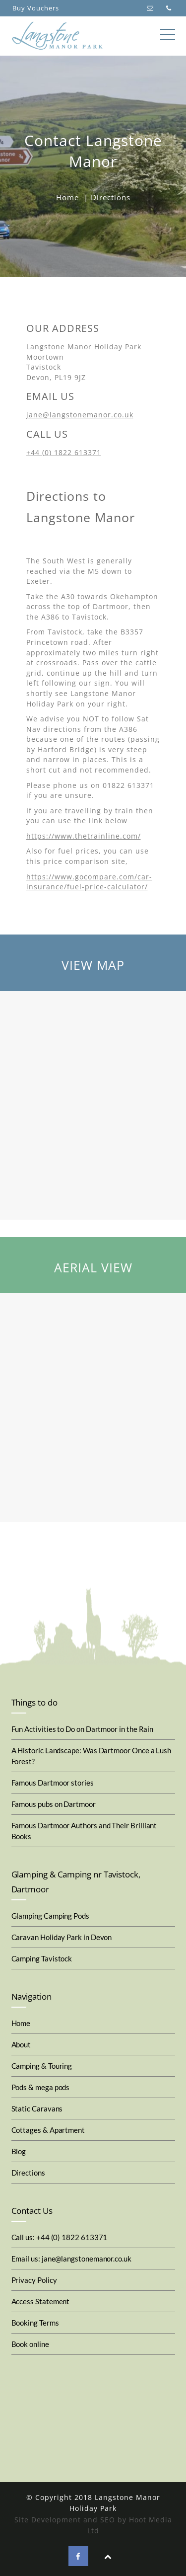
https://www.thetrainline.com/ (83, 836)
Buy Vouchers (35, 8)
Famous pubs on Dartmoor (53, 1803)
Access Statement (40, 2301)
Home (67, 197)
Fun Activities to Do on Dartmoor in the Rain (82, 1728)
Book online (30, 2344)
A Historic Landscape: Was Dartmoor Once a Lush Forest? (91, 1756)
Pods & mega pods (40, 2087)
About (21, 2044)
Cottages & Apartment (48, 2129)
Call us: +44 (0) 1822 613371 (59, 2237)
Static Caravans (37, 2108)
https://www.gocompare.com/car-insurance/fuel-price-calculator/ (89, 882)
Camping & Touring (41, 2065)
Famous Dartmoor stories (52, 1782)
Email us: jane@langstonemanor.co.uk (71, 2258)
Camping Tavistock (41, 1958)
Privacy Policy (34, 2279)
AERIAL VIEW (93, 1267)
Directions (28, 2172)
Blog (18, 2151)
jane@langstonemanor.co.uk (79, 414)
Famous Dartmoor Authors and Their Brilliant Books (84, 1831)
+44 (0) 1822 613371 (63, 452)
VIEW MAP (93, 964)
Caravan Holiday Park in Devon (61, 1937)
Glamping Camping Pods (50, 1915)
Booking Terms (35, 2322)
